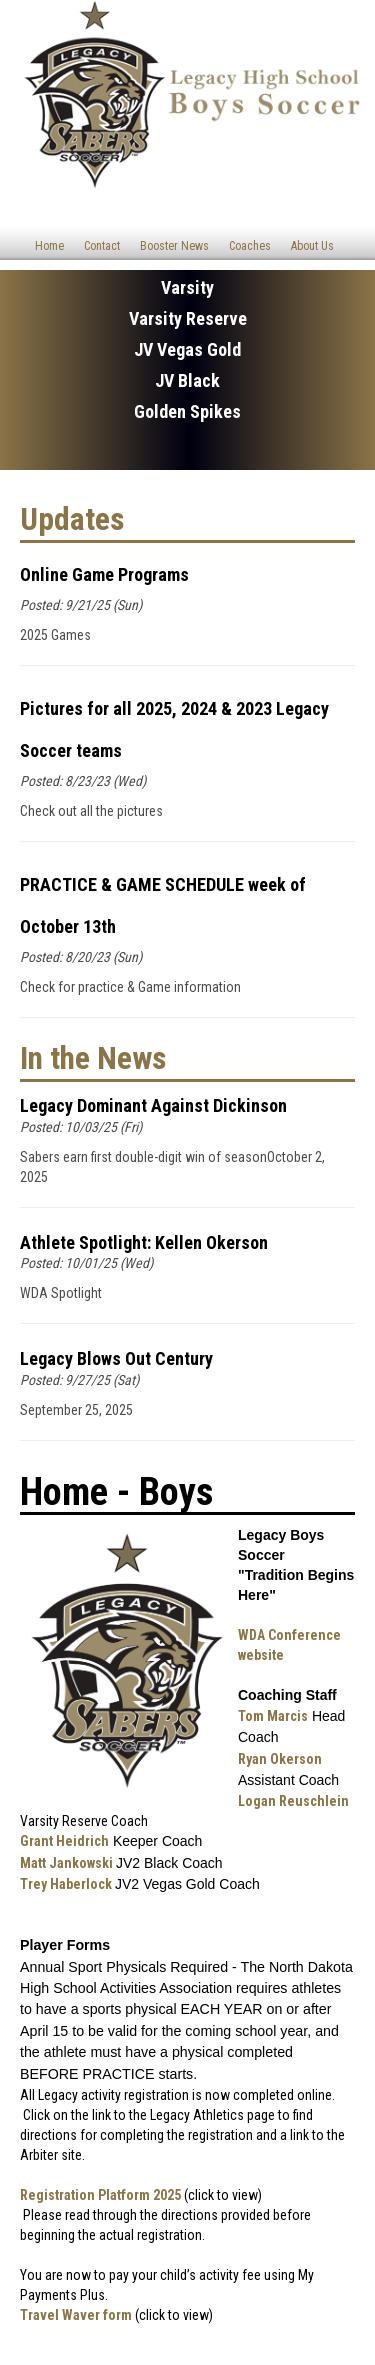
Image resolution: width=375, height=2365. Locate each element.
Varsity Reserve (188, 318)
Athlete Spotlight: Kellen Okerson (144, 1242)
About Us (312, 246)
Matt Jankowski (66, 1863)
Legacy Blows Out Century (116, 1358)
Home (49, 246)
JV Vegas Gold (187, 349)
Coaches (250, 246)
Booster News (174, 246)
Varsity (187, 287)
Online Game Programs (104, 574)
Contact (102, 246)
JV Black (187, 380)
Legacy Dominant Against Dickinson (153, 1105)
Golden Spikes (187, 411)
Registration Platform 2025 (100, 2195)
